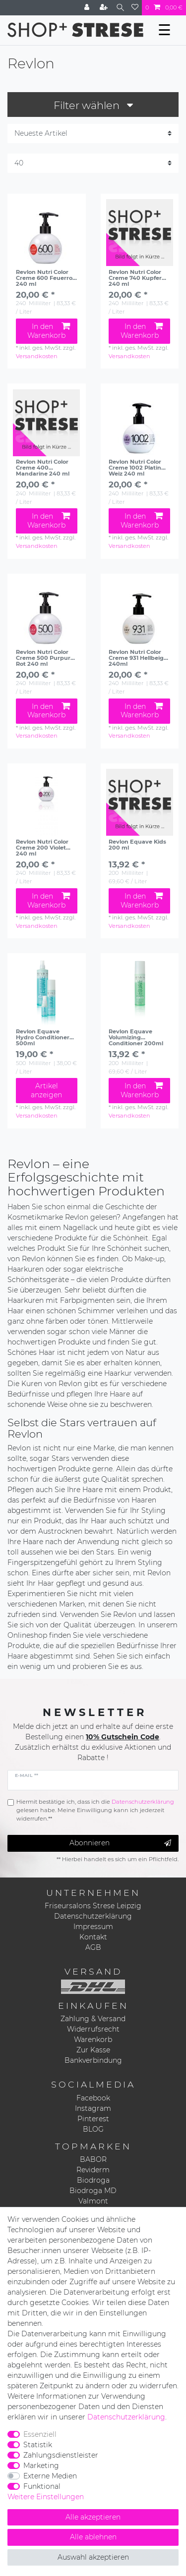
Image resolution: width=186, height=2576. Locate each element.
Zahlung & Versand (93, 2018)
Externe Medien (50, 2475)
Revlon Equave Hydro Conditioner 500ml (42, 1037)
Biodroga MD (93, 2190)
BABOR (93, 2159)
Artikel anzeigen (46, 1090)
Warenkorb (93, 2039)
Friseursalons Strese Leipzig (93, 1905)
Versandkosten (37, 356)
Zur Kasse (93, 2049)
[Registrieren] (104, 7)
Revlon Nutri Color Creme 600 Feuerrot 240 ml (45, 278)
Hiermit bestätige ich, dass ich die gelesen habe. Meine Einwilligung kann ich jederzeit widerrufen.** (95, 1810)
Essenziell (40, 2434)
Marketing (41, 2465)
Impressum (93, 1926)
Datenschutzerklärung (93, 1916)
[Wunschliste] (135, 7)
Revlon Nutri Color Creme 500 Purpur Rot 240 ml (43, 658)
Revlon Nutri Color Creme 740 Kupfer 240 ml (135, 278)
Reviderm (93, 2169)
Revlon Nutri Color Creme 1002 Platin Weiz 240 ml (135, 468)
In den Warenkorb (48, 331)
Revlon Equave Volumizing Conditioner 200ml (136, 1037)
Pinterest (93, 2118)
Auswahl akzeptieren (93, 2557)
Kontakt (93, 1936)
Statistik (37, 2444)
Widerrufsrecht (93, 2029)
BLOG (93, 2129)
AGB (93, 1947)
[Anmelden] (88, 7)
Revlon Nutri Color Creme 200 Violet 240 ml (42, 848)
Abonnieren (120, 1843)
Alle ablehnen (93, 2536)
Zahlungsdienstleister (60, 2455)
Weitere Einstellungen (45, 2496)
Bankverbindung (93, 2060)
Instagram (93, 2108)
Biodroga (93, 2180)
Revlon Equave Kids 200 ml (137, 845)
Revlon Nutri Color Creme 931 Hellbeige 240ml (138, 658)
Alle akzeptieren (93, 2517)
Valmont (93, 2201)
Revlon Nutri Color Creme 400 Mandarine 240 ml (42, 468)
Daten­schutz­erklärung (126, 2417)
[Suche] (120, 7)
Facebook (93, 2097)
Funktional (42, 2486)
